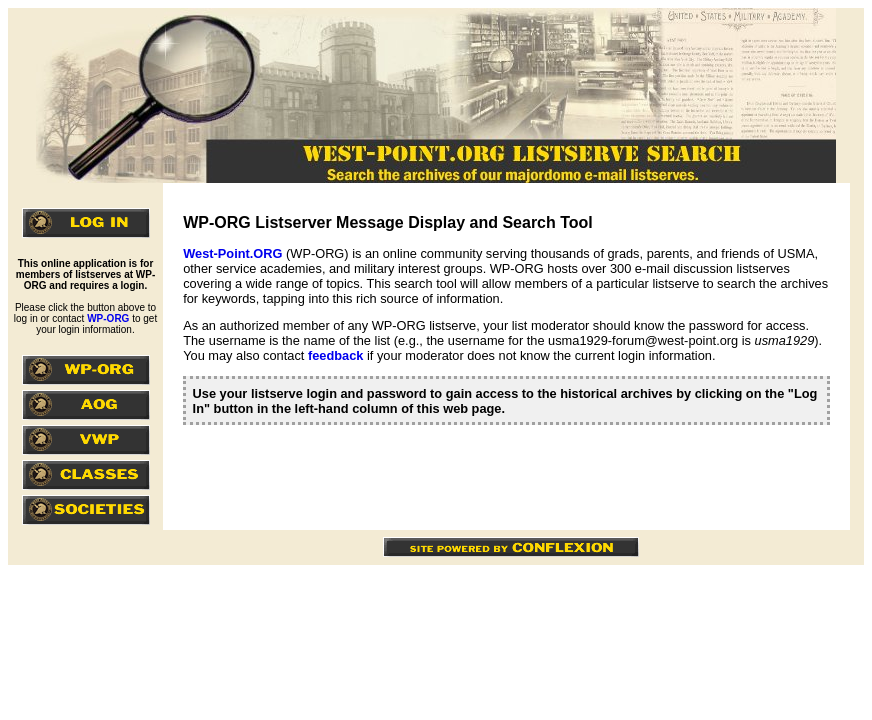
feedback (335, 355)
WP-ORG (108, 318)
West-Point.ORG (232, 253)
